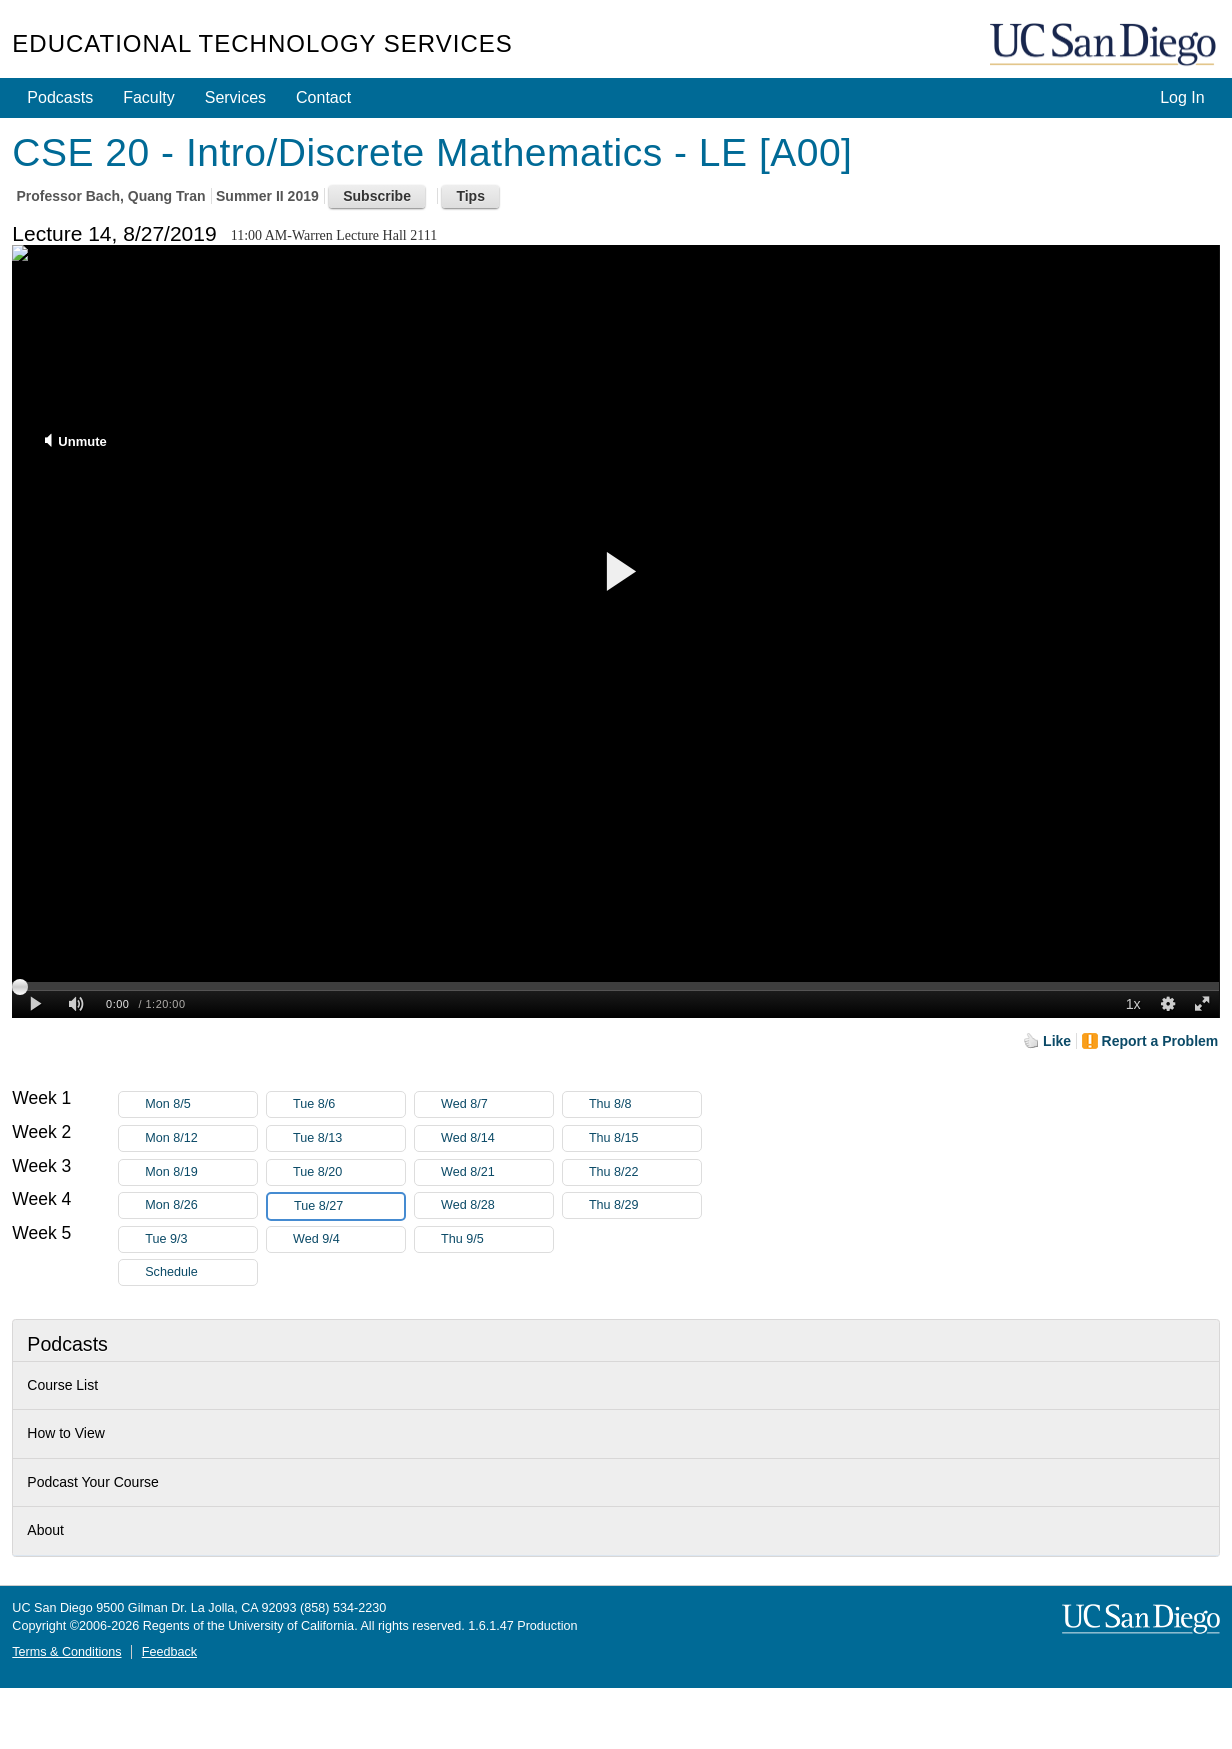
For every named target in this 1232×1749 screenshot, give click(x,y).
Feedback (169, 1652)
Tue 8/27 (349, 1206)
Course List (62, 1385)
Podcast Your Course (93, 1482)
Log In (1182, 97)
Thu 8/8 (645, 1104)
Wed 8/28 (497, 1205)
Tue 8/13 (349, 1138)
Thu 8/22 (645, 1172)
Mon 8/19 (201, 1172)
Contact (323, 97)
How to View (66, 1433)
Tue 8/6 (349, 1104)
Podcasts (60, 97)
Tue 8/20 (349, 1172)
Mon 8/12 (201, 1138)
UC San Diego (1105, 45)
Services (235, 97)
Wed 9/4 (349, 1239)
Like (1057, 1041)
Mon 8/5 (201, 1104)
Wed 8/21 (497, 1172)
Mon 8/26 (201, 1205)
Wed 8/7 (497, 1104)
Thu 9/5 (497, 1239)
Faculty (149, 97)
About (45, 1530)
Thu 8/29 (645, 1205)
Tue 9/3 (201, 1239)
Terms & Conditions (66, 1652)
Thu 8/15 (645, 1138)
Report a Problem (1160, 1041)
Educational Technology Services (262, 43)
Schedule (171, 1272)
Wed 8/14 (497, 1138)
